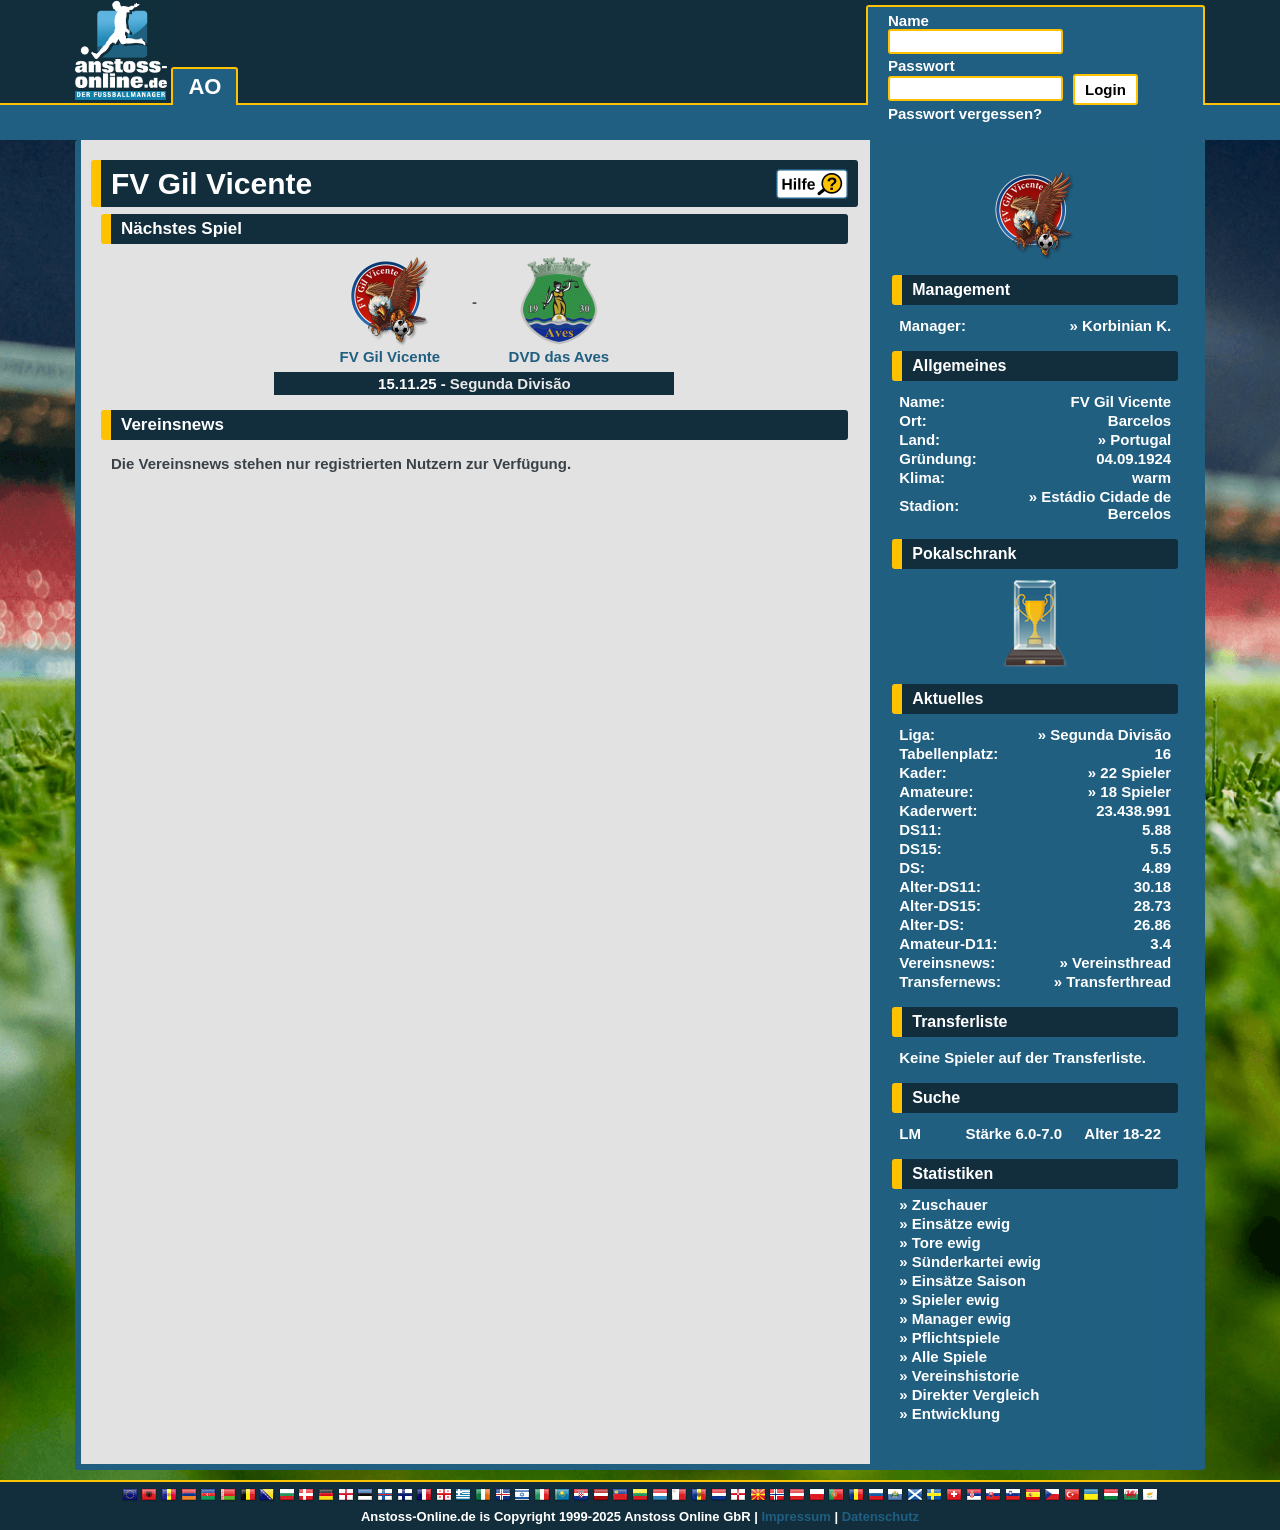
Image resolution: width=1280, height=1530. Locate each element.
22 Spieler (1135, 772)
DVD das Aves (559, 356)
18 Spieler (1135, 791)
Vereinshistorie (966, 1375)
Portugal (1140, 439)
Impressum (795, 1516)
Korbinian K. (1126, 325)
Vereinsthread (1121, 962)
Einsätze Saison (969, 1280)
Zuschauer (950, 1204)
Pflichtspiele (956, 1337)
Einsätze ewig (961, 1223)
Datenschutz (880, 1516)
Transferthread (1118, 981)
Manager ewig (961, 1318)
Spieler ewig (956, 1299)
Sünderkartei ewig (976, 1261)
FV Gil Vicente (390, 356)
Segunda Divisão (510, 383)
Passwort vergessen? (965, 113)
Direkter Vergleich (976, 1394)
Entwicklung (956, 1413)
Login (1105, 89)
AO (204, 86)
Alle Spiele (949, 1356)
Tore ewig (946, 1242)
